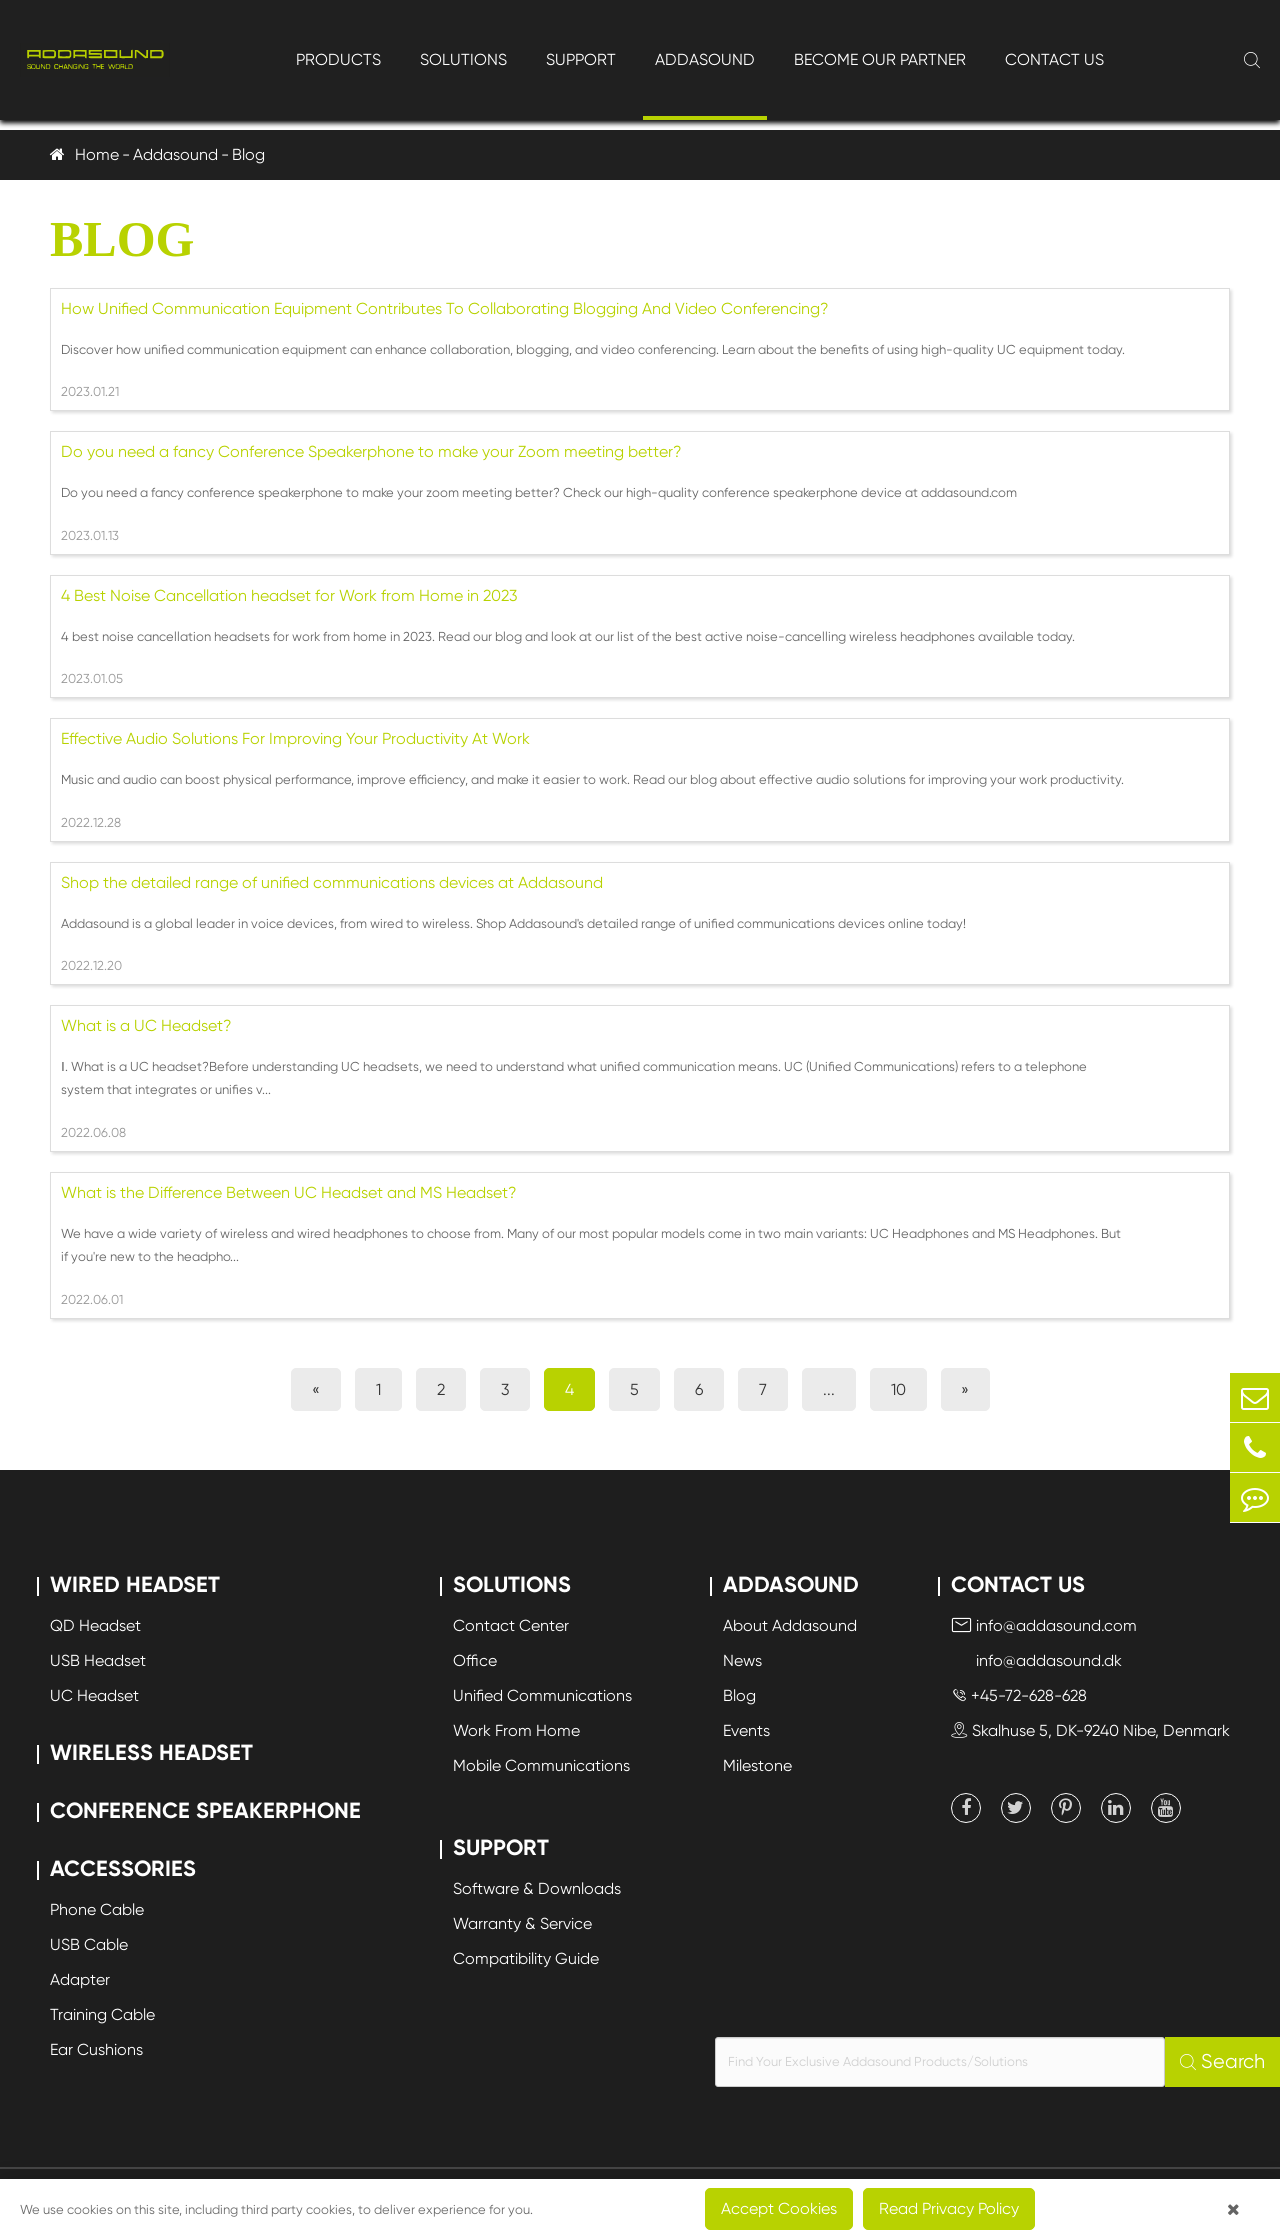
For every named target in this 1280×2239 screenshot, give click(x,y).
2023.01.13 (90, 535)
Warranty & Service (522, 1923)
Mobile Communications (541, 1765)
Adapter (80, 1979)
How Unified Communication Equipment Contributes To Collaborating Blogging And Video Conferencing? (445, 308)
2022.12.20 (91, 965)
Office (475, 1660)
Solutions (463, 59)
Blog (248, 154)
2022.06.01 (92, 1299)
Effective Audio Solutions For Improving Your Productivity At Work (295, 738)
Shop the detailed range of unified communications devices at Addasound (332, 882)
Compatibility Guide (526, 1958)
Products (338, 59)
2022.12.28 (91, 822)
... (829, 1389)
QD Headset (95, 1625)
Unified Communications (542, 1695)
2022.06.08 (93, 1132)
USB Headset (98, 1660)
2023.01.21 (90, 391)
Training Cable (102, 2014)
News (742, 1660)
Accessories (123, 1868)
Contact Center (511, 1625)
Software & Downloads (537, 1888)
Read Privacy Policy (949, 2208)
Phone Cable (97, 1909)
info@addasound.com (1044, 1625)
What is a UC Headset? (146, 1025)
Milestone (757, 1765)
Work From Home (516, 1730)
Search (1222, 2061)
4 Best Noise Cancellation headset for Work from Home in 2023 (289, 595)
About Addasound (790, 1625)
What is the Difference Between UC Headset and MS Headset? (289, 1192)
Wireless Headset (151, 1752)
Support (581, 59)
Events (746, 1730)
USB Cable (89, 1944)
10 (898, 1389)
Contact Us (1054, 59)
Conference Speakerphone (205, 1810)
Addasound (705, 59)
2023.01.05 (92, 678)
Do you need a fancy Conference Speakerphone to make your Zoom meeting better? (371, 451)
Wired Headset (135, 1584)
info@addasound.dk (1036, 1660)
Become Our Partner (880, 59)
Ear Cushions (96, 2049)
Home (97, 154)
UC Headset (94, 1695)
